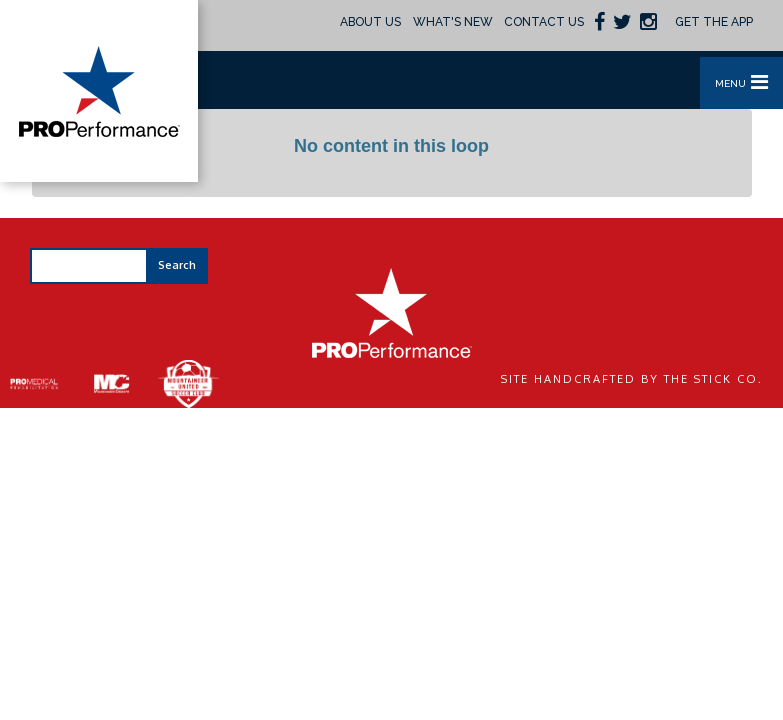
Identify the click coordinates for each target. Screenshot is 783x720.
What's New (453, 22)
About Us (370, 22)
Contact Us (544, 22)
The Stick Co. (713, 379)
